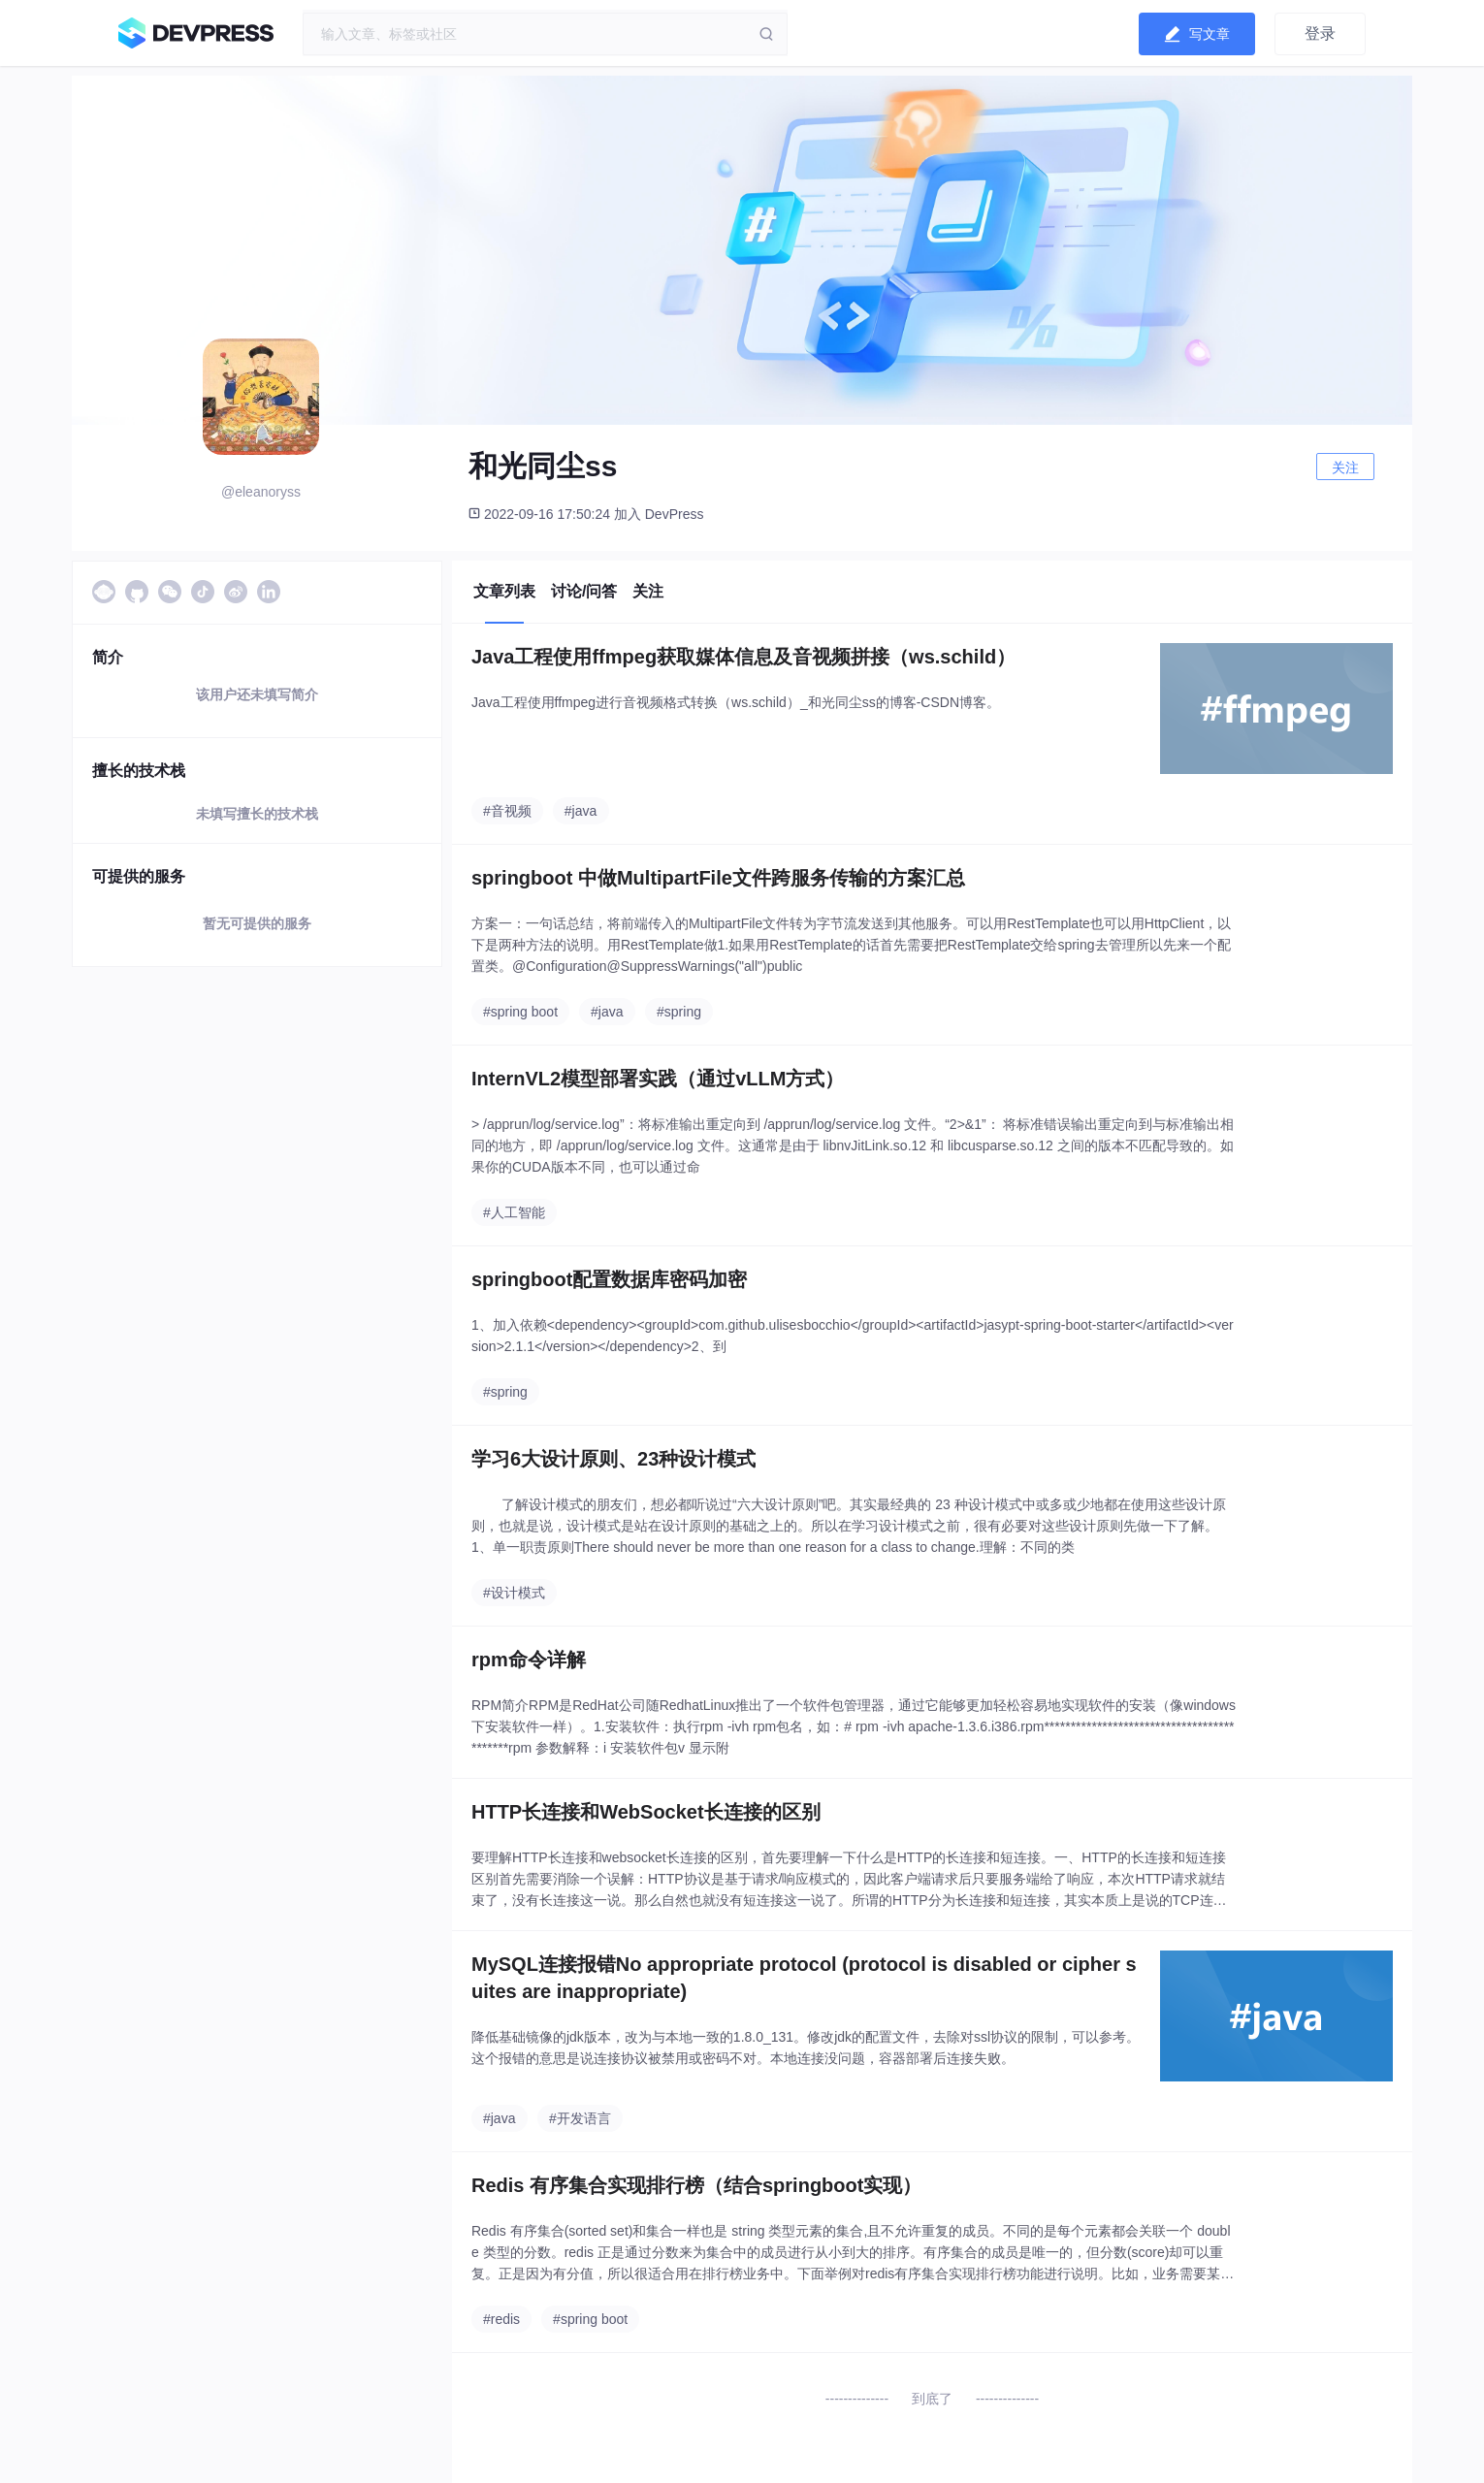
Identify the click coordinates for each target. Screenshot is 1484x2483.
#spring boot (520, 1011)
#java (581, 811)
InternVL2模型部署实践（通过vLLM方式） (657, 1078)
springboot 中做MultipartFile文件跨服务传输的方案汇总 (718, 877)
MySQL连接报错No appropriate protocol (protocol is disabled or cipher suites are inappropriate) (804, 1977)
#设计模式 (514, 1592)
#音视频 (507, 811)
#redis (501, 2319)
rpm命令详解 (528, 1659)
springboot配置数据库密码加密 (609, 1279)
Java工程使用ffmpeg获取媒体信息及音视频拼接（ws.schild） (743, 656)
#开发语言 (580, 2118)
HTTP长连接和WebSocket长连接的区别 (646, 1811)
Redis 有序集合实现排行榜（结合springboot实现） (696, 2185)
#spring (679, 1011)
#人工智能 (514, 1212)
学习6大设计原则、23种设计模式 (613, 1458)
